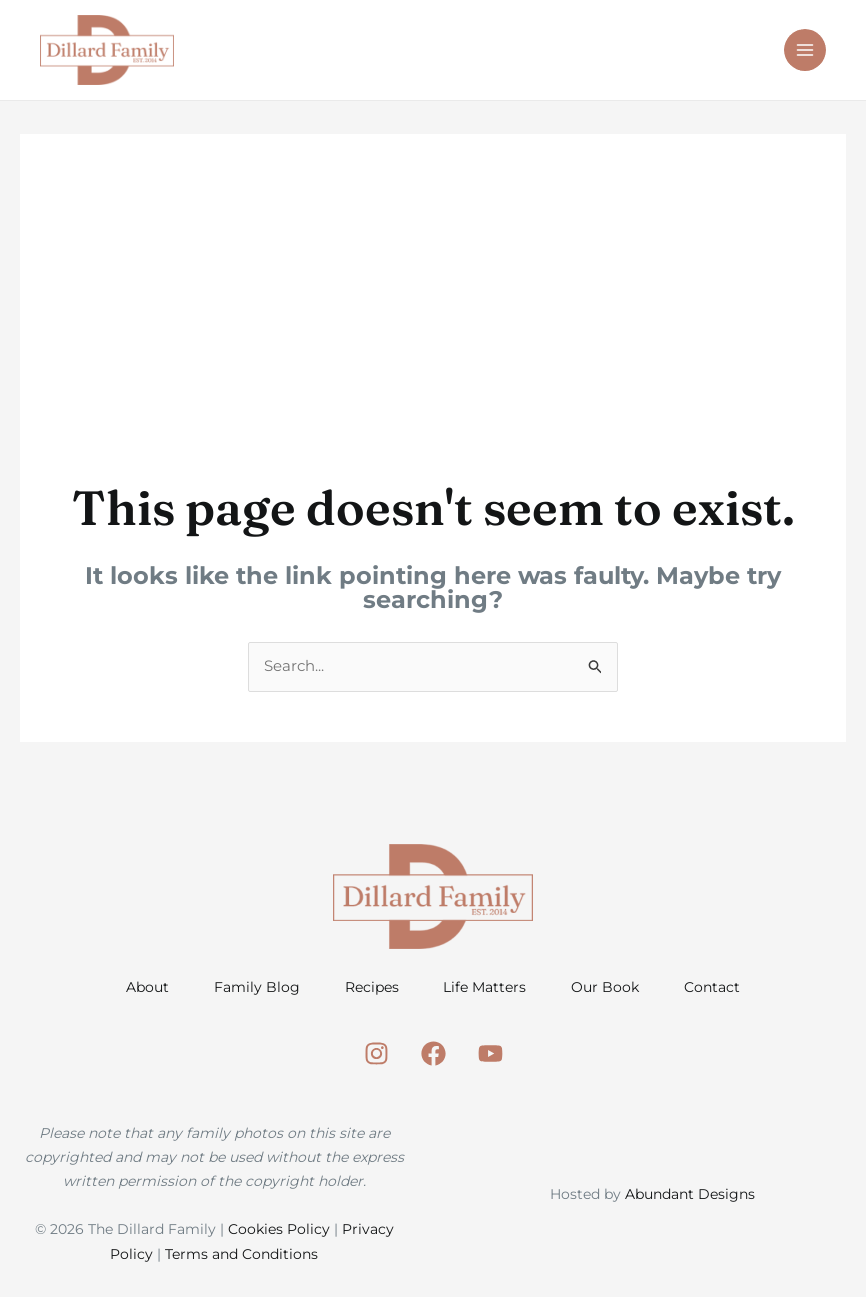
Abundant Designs (690, 1195)
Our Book (610, 988)
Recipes (370, 988)
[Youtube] (490, 1055)
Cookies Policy (279, 1231)
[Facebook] (433, 1055)
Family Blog (252, 988)
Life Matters (486, 988)
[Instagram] (376, 1055)
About (139, 988)
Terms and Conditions (241, 1255)
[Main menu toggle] (805, 50)
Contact (720, 988)
